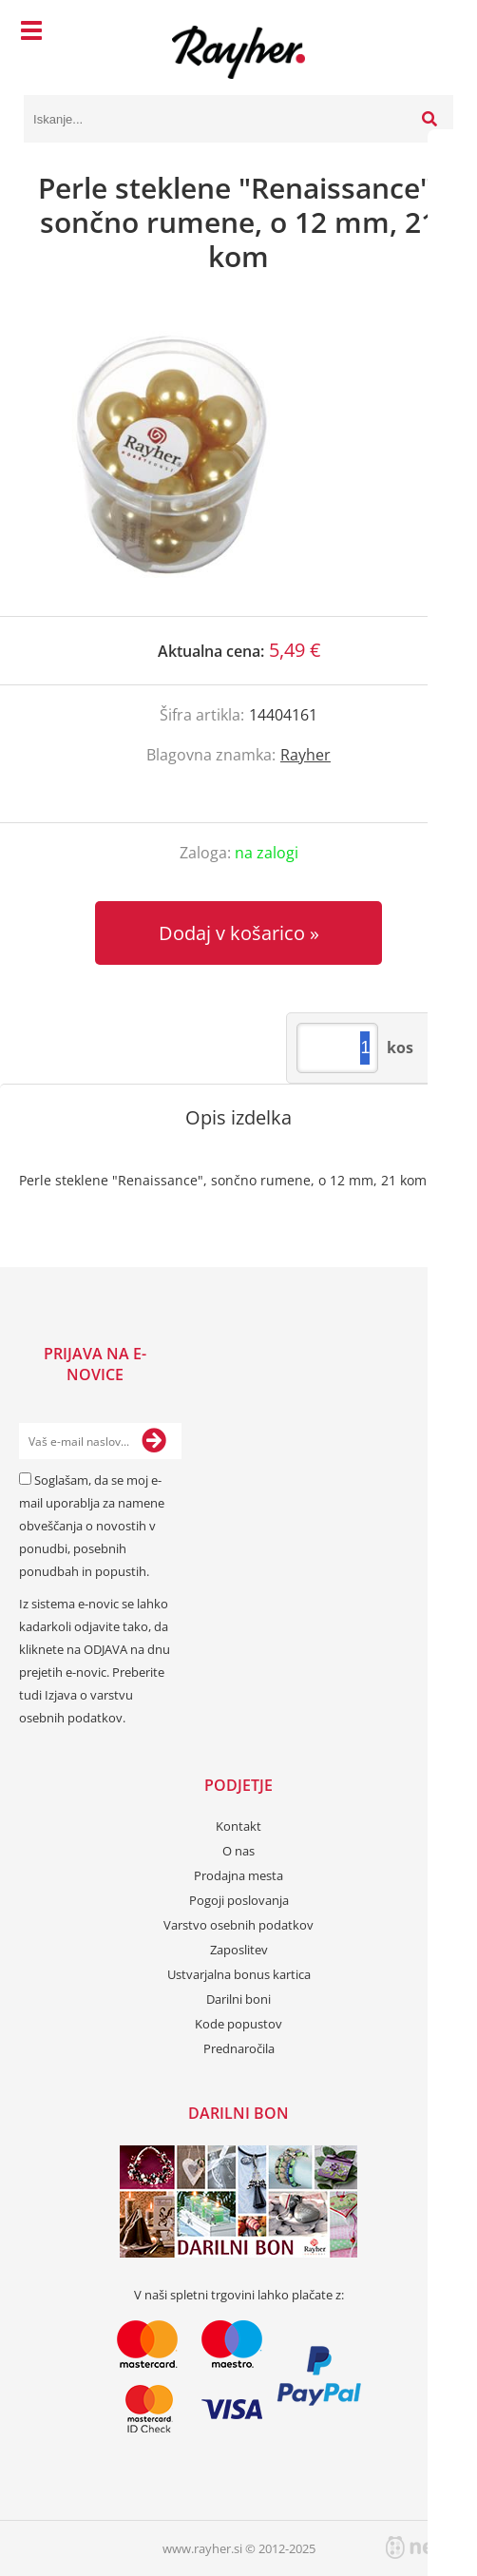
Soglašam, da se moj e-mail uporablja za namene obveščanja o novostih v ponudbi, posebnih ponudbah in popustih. (91, 1525)
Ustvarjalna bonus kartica (239, 1974)
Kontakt (238, 1826)
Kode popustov (238, 2023)
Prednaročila (239, 2048)
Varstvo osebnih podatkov (238, 1924)
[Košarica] (434, 33)
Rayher (305, 754)
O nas (238, 1850)
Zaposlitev (239, 1949)
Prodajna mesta (238, 1875)
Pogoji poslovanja (239, 1900)
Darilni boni (238, 1999)
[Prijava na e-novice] (154, 1441)
